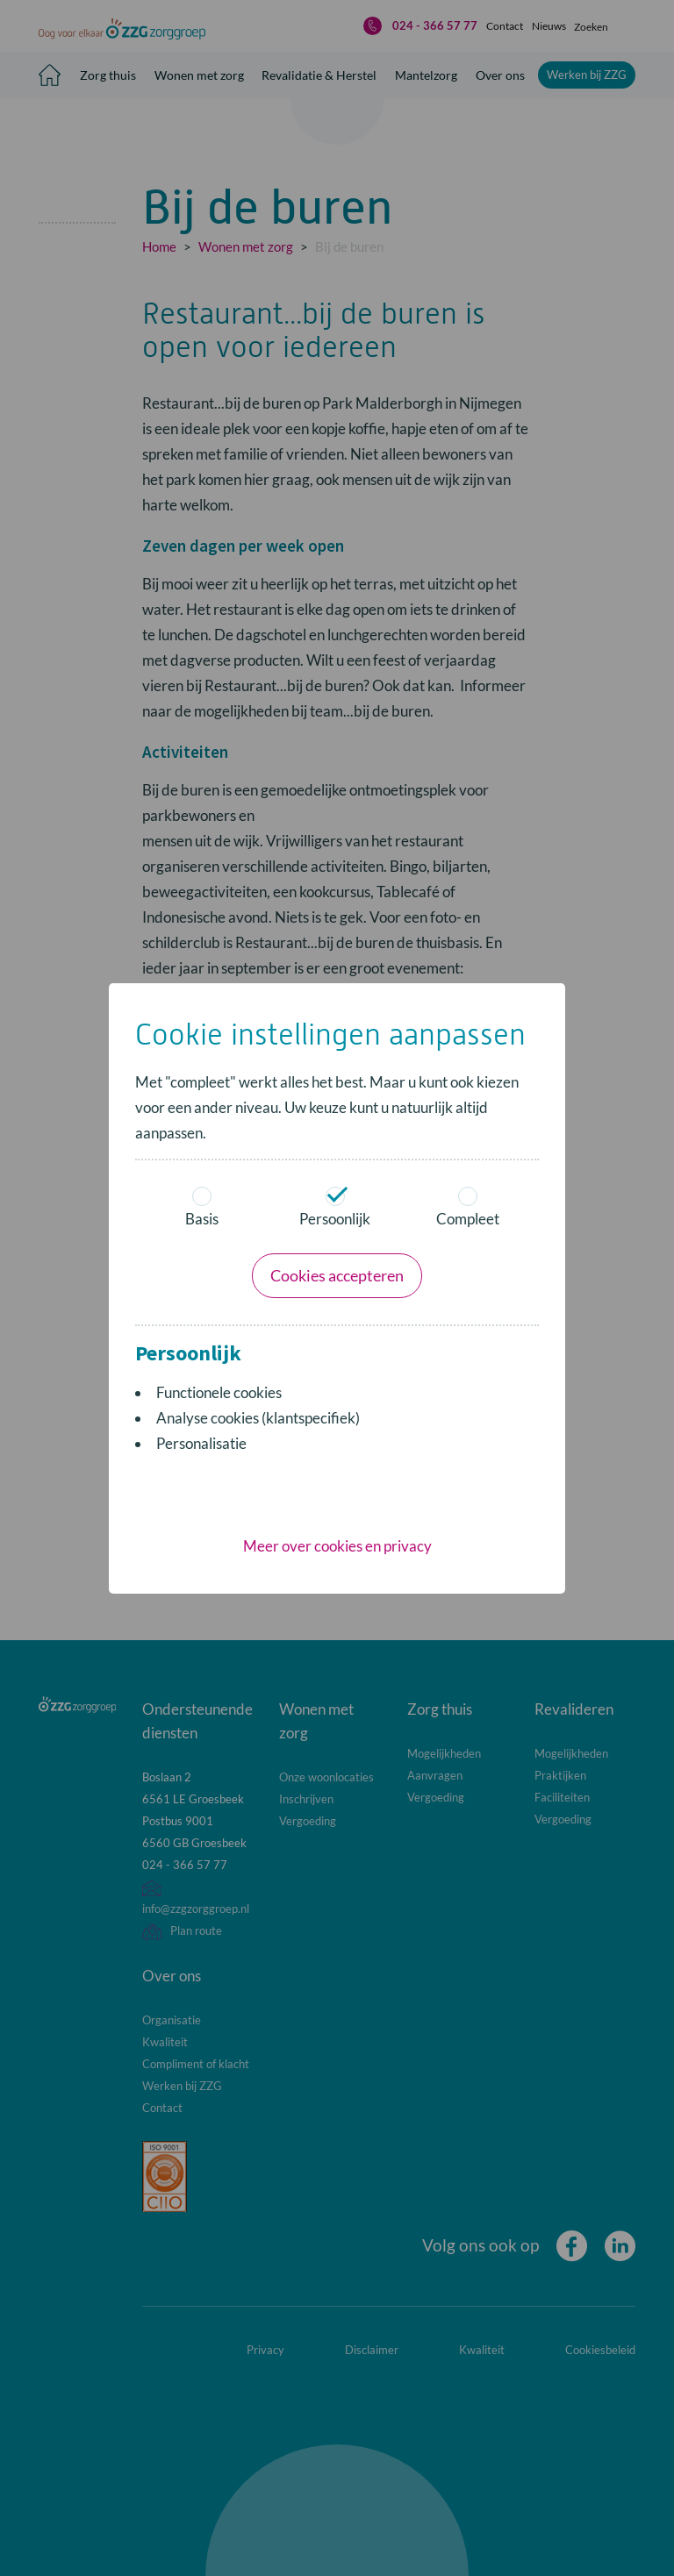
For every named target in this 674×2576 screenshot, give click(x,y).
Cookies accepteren (337, 1040)
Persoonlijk (334, 972)
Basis (201, 972)
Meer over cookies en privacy (337, 1311)
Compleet (468, 972)
